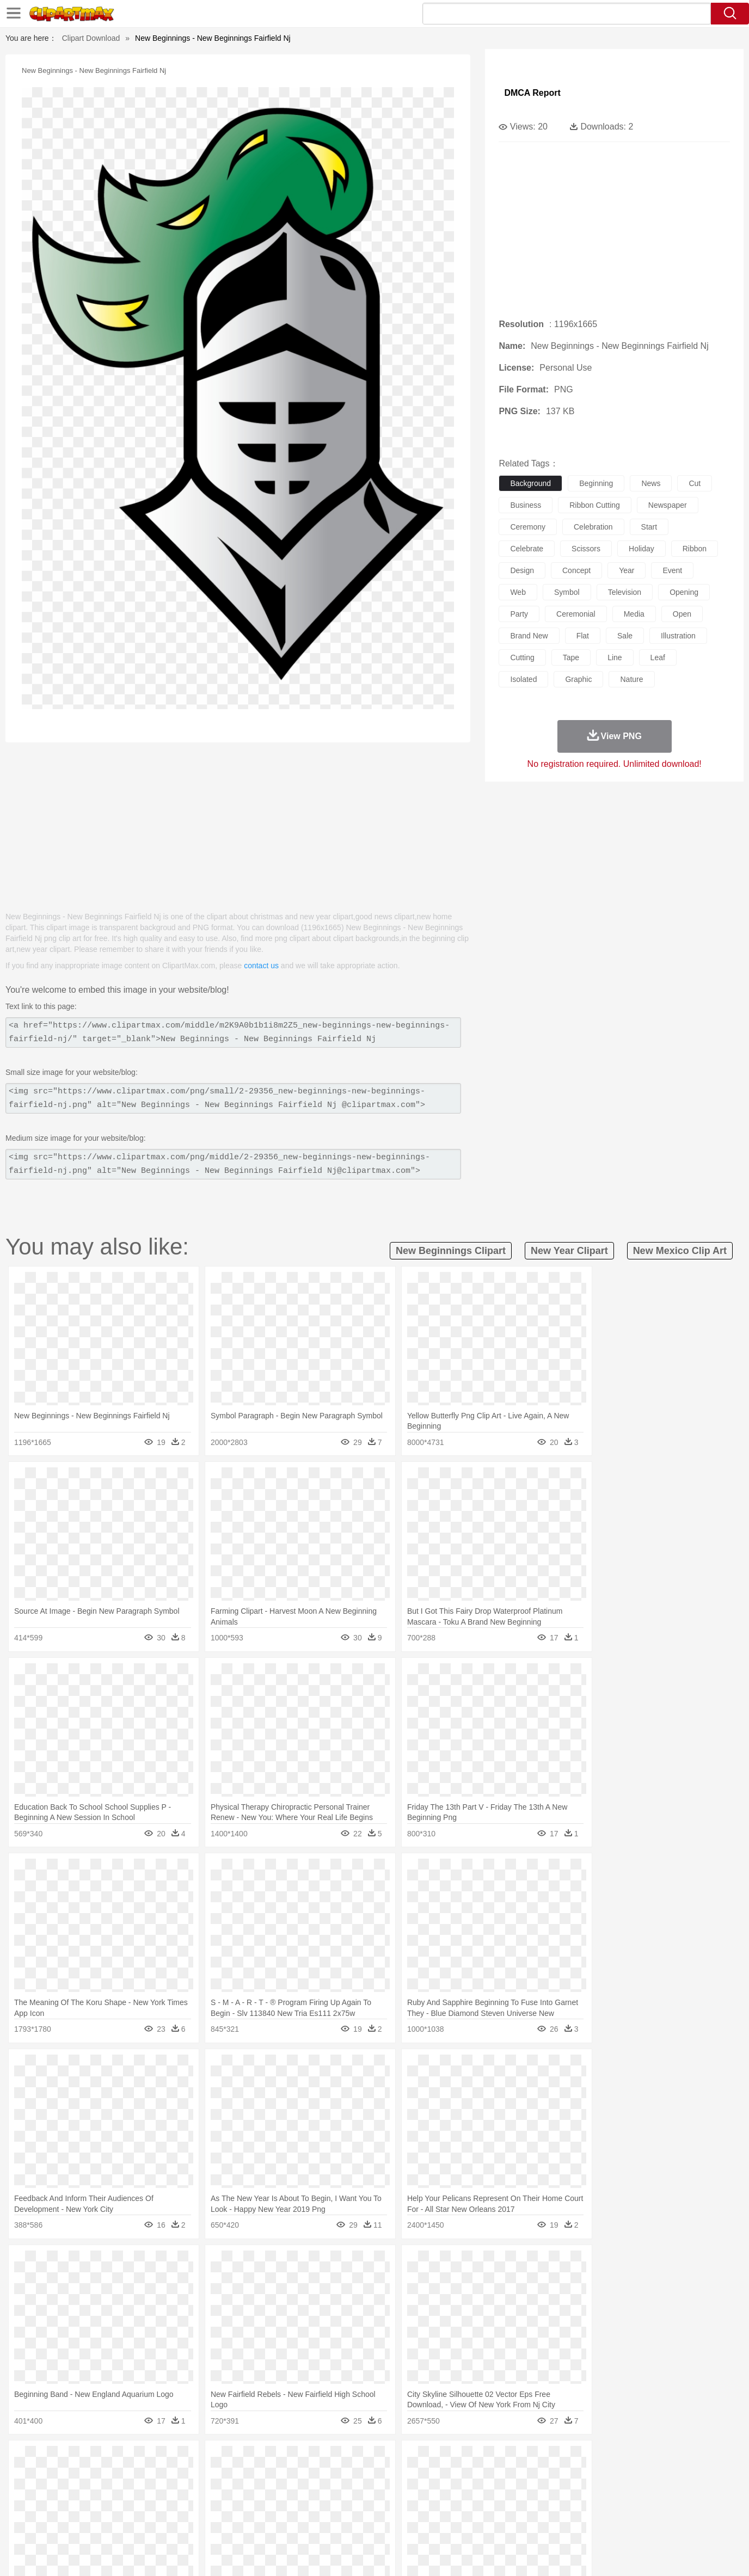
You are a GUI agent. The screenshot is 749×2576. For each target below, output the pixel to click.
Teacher (131, 2508)
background (530, 483)
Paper (472, 2508)
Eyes (310, 2492)
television (624, 592)
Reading (223, 2508)
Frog (374, 2476)
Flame (276, 2459)
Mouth (472, 2492)
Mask (96, 2492)
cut (695, 483)
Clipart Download (91, 38)
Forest (574, 2459)
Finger (520, 2492)
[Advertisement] (238, 821)
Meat (257, 2525)
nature (631, 679)
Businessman (231, 2492)
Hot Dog (551, 2525)
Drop (550, 2459)
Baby (119, 2492)
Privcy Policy (559, 2553)
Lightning (362, 2459)
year (626, 570)
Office (497, 2508)
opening (684, 592)
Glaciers (305, 2459)
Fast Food (207, 2525)
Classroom (187, 2508)
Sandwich (287, 2525)
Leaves (152, 2459)
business (525, 505)
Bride (141, 2492)
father (446, 2492)
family (166, 2492)
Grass (333, 2459)
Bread (491, 2525)
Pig (535, 2476)
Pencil (252, 2508)
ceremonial (575, 614)
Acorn (96, 2459)
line (614, 657)
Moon (392, 2459)
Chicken (207, 2476)
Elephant (327, 2476)
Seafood (321, 2525)
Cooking (520, 2525)
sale (625, 635)
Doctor (268, 2492)
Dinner (416, 2525)
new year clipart (569, 1250)
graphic (578, 679)
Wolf (635, 2476)
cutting (522, 657)
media (634, 614)
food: (64, 2524)
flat (582, 635)
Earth (233, 2459)
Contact (601, 2553)
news (650, 483)
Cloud (527, 2459)
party (519, 614)
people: (67, 2491)
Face (496, 2492)
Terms (521, 2553)
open (682, 614)
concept (576, 570)
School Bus (321, 2508)
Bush (503, 2459)
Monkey (484, 2476)
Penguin (560, 2476)
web (518, 592)
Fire (254, 2459)
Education (282, 2508)
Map (352, 2508)
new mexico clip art (680, 1250)
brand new (529, 635)
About (493, 2553)
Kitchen (388, 2525)
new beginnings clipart (451, 1250)
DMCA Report (532, 92)
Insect (437, 2476)
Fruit (236, 2525)
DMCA (633, 2553)
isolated (523, 679)
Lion (459, 2476)
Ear (290, 2492)
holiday (641, 548)
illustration (678, 635)
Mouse (513, 2476)
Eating (466, 2525)
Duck (274, 2476)
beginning (596, 483)
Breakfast (96, 2525)
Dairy (124, 2525)
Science (445, 2508)
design (522, 570)
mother (193, 2492)
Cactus (181, 2459)
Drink (178, 2525)
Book (157, 2508)
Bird (133, 2476)
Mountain (450, 2459)
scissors (586, 548)
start (649, 526)
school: (67, 2508)
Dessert (151, 2525)
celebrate (526, 548)
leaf (657, 657)
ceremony (527, 526)
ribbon (695, 548)
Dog (254, 2476)
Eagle (298, 2476)
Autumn (123, 2459)
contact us (261, 965)
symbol (567, 592)
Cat (184, 2476)
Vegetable (354, 2525)
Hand (544, 2492)
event (672, 570)
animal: (67, 2475)
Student (100, 2508)
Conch (208, 2459)
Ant (94, 2476)
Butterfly (159, 2476)
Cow (233, 2476)
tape (571, 657)
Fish (353, 2476)
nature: (66, 2459)
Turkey (611, 2476)
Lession (595, 2508)
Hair (386, 2492)
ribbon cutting (594, 505)
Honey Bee (404, 2476)
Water (480, 2459)
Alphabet (526, 2508)
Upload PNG (674, 2553)
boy (423, 2492)
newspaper (667, 505)
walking (336, 2492)
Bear (113, 2476)
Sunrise (419, 2459)
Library (416, 2508)
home (364, 2492)
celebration (593, 526)
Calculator (561, 2508)
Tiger (586, 2476)
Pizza (441, 2525)
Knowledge (382, 2508)
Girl (405, 2492)
